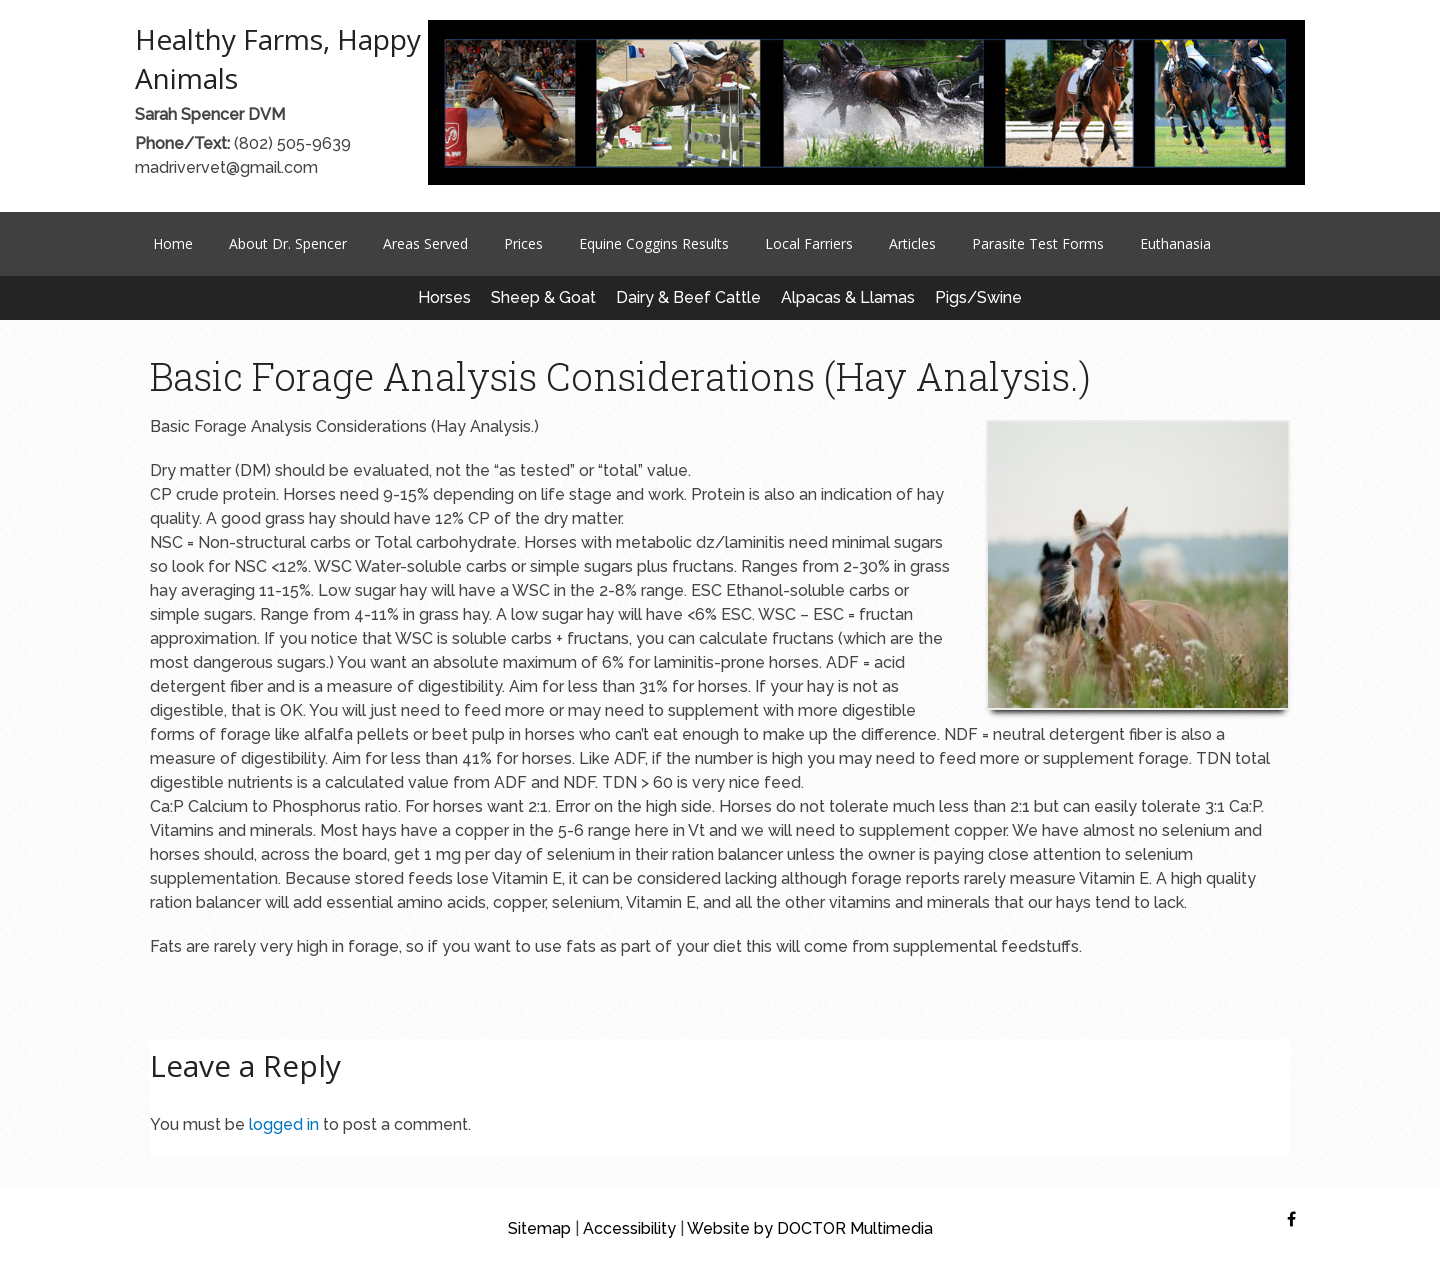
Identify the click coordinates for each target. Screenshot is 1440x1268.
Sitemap (539, 1228)
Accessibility (629, 1228)
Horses (444, 297)
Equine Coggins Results (654, 243)
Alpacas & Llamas (848, 297)
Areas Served (425, 243)
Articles (912, 243)
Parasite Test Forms (1038, 243)
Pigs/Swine (978, 297)
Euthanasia (1175, 243)
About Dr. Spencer (288, 243)
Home (173, 243)
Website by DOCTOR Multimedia (810, 1228)
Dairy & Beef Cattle (688, 297)
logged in (284, 1124)
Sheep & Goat (543, 297)
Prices (523, 243)
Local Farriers (809, 243)
